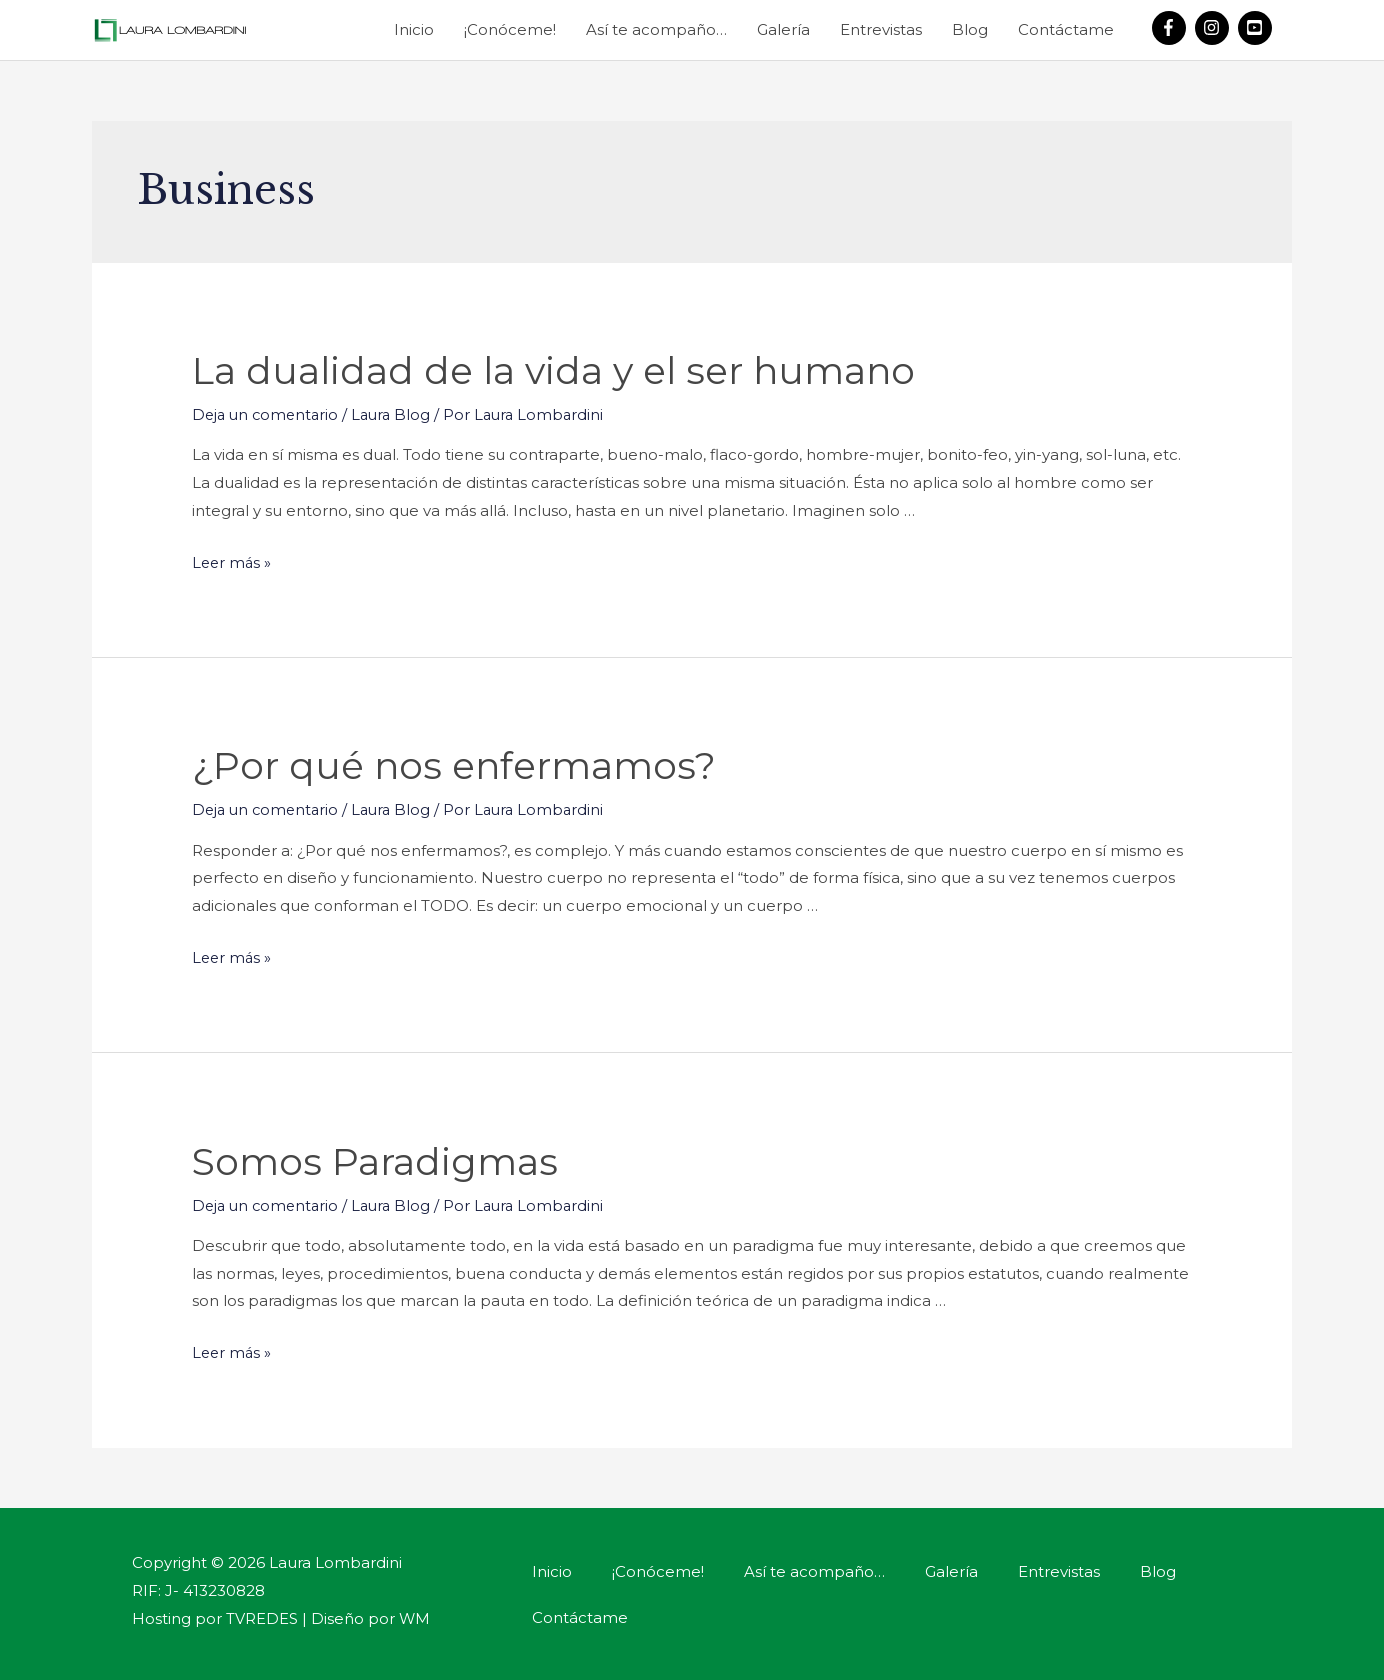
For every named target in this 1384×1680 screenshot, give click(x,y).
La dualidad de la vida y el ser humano (575, 369)
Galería (783, 29)
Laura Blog (398, 414)
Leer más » (233, 561)
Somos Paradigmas (387, 1158)
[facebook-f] (1171, 28)
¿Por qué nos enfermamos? (470, 763)
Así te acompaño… (656, 29)
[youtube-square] (1257, 28)
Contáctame (1066, 29)
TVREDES (262, 1615)
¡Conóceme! (510, 29)
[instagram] (1214, 28)
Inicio (414, 29)
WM (415, 1615)
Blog (970, 29)
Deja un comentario (268, 414)
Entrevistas (881, 29)
